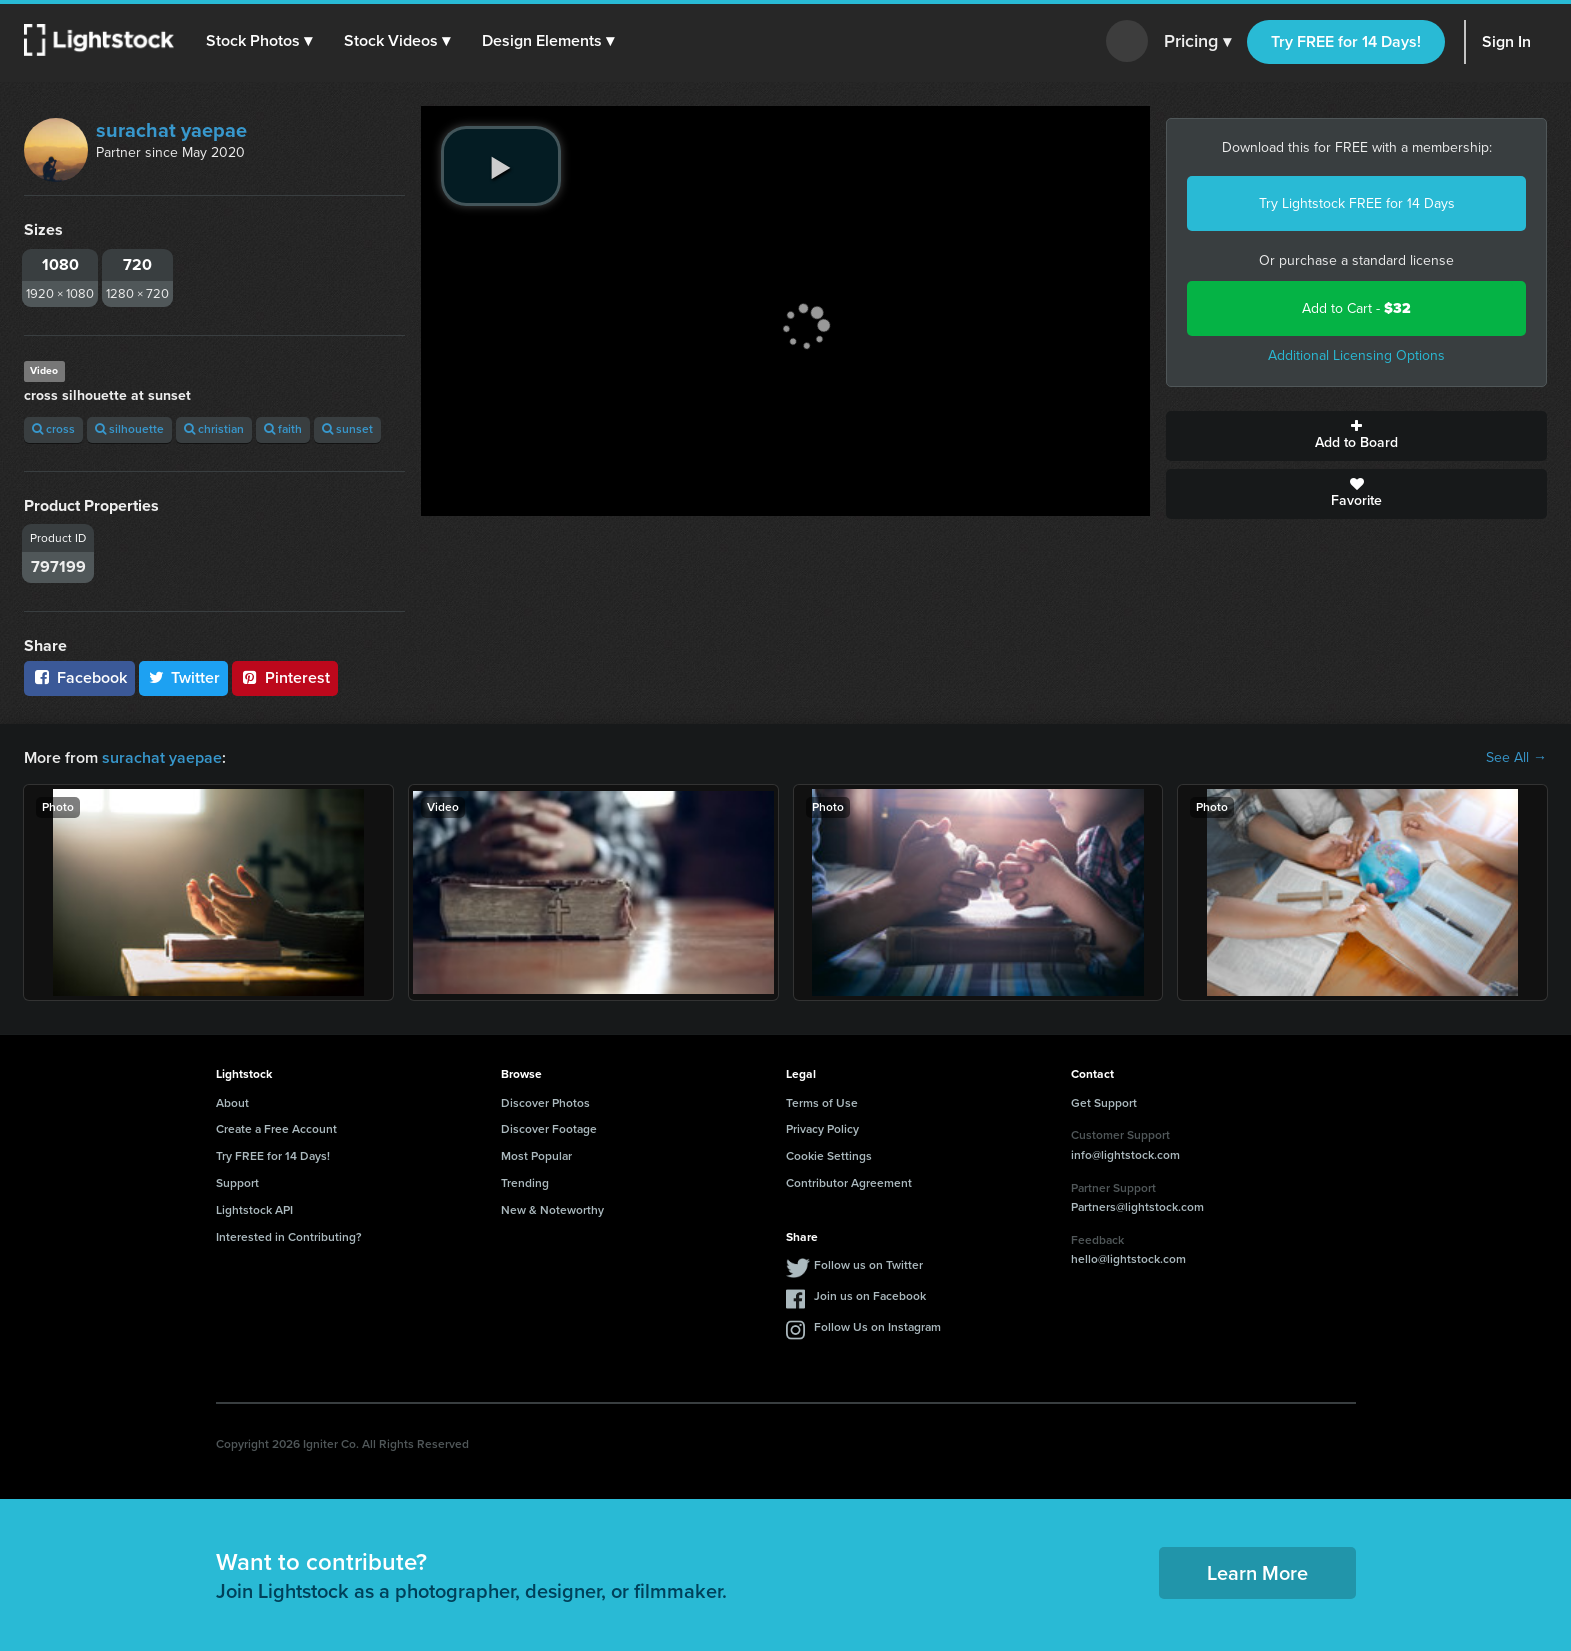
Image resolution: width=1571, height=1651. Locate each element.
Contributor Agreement (849, 1183)
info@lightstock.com (1125, 1155)
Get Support (1104, 1103)
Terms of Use (822, 1103)
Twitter (184, 677)
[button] (259, 41)
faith (283, 429)
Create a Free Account (276, 1129)
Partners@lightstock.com (1137, 1207)
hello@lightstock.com (1128, 1259)
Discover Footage (549, 1129)
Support (237, 1183)
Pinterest (285, 677)
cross (53, 429)
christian (214, 429)
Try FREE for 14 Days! (1346, 41)
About (232, 1103)
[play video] (501, 166)
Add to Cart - (1356, 308)
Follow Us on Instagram (877, 1327)
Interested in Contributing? (289, 1237)
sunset (347, 429)
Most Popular (536, 1156)
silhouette (129, 429)
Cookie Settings (829, 1156)
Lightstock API (254, 1210)
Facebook (79, 677)
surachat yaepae (171, 130)
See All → (1516, 758)
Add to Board (1356, 436)
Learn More (1257, 1573)
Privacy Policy (822, 1129)
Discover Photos (545, 1103)
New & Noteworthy (552, 1210)
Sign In (1506, 41)
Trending (525, 1183)
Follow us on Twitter (868, 1265)
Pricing (1197, 42)
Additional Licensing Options (1356, 355)
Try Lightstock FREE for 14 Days (1357, 203)
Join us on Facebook (870, 1296)
